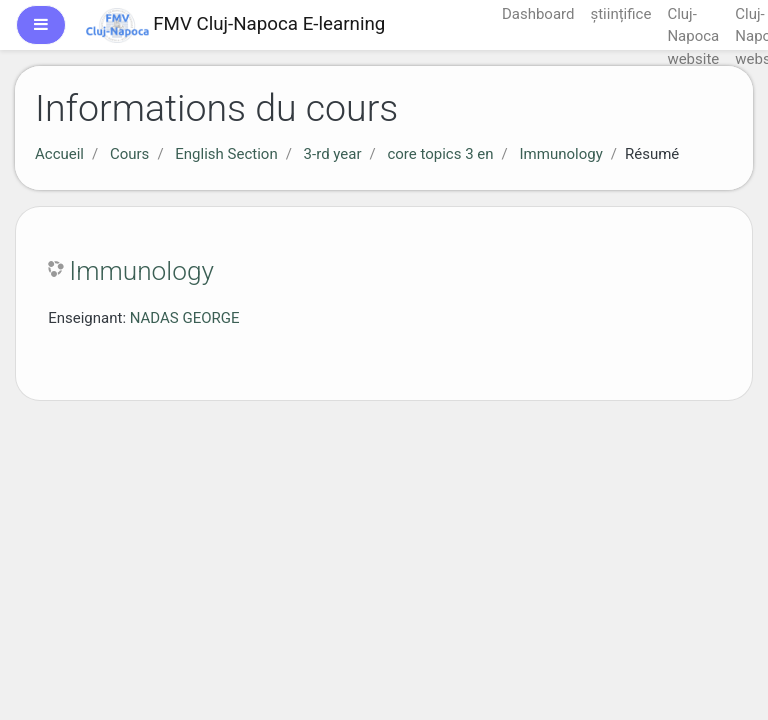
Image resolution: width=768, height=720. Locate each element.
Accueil (59, 154)
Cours (129, 154)
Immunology (561, 154)
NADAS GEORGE (185, 318)
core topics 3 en (440, 154)
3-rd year (333, 154)
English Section (226, 154)
